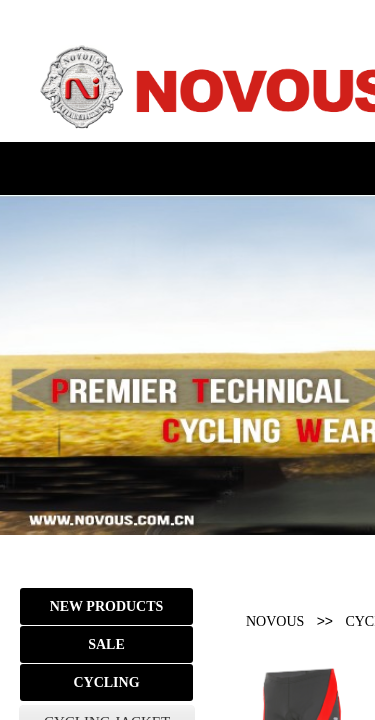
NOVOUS (275, 621)
